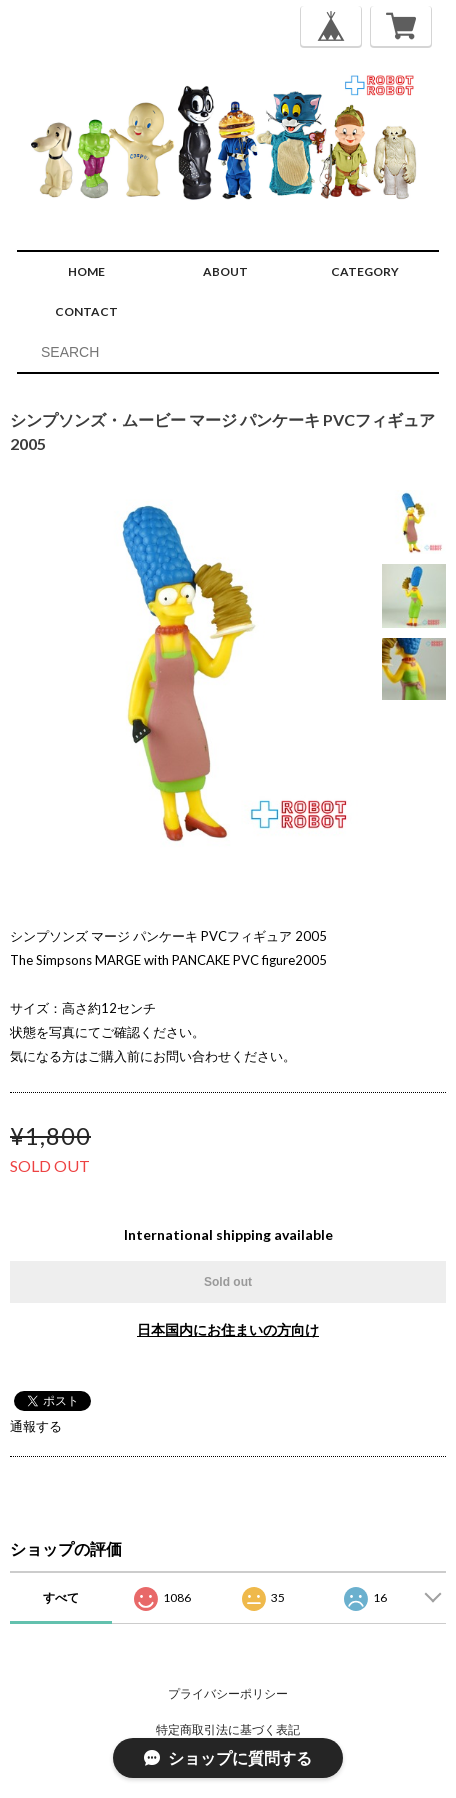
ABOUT (225, 271)
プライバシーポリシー (228, 1693)
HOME (86, 271)
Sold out (228, 1282)
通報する (36, 1426)
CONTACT (86, 311)
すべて (61, 1597)
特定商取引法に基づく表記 (228, 1729)
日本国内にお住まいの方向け (228, 1329)
